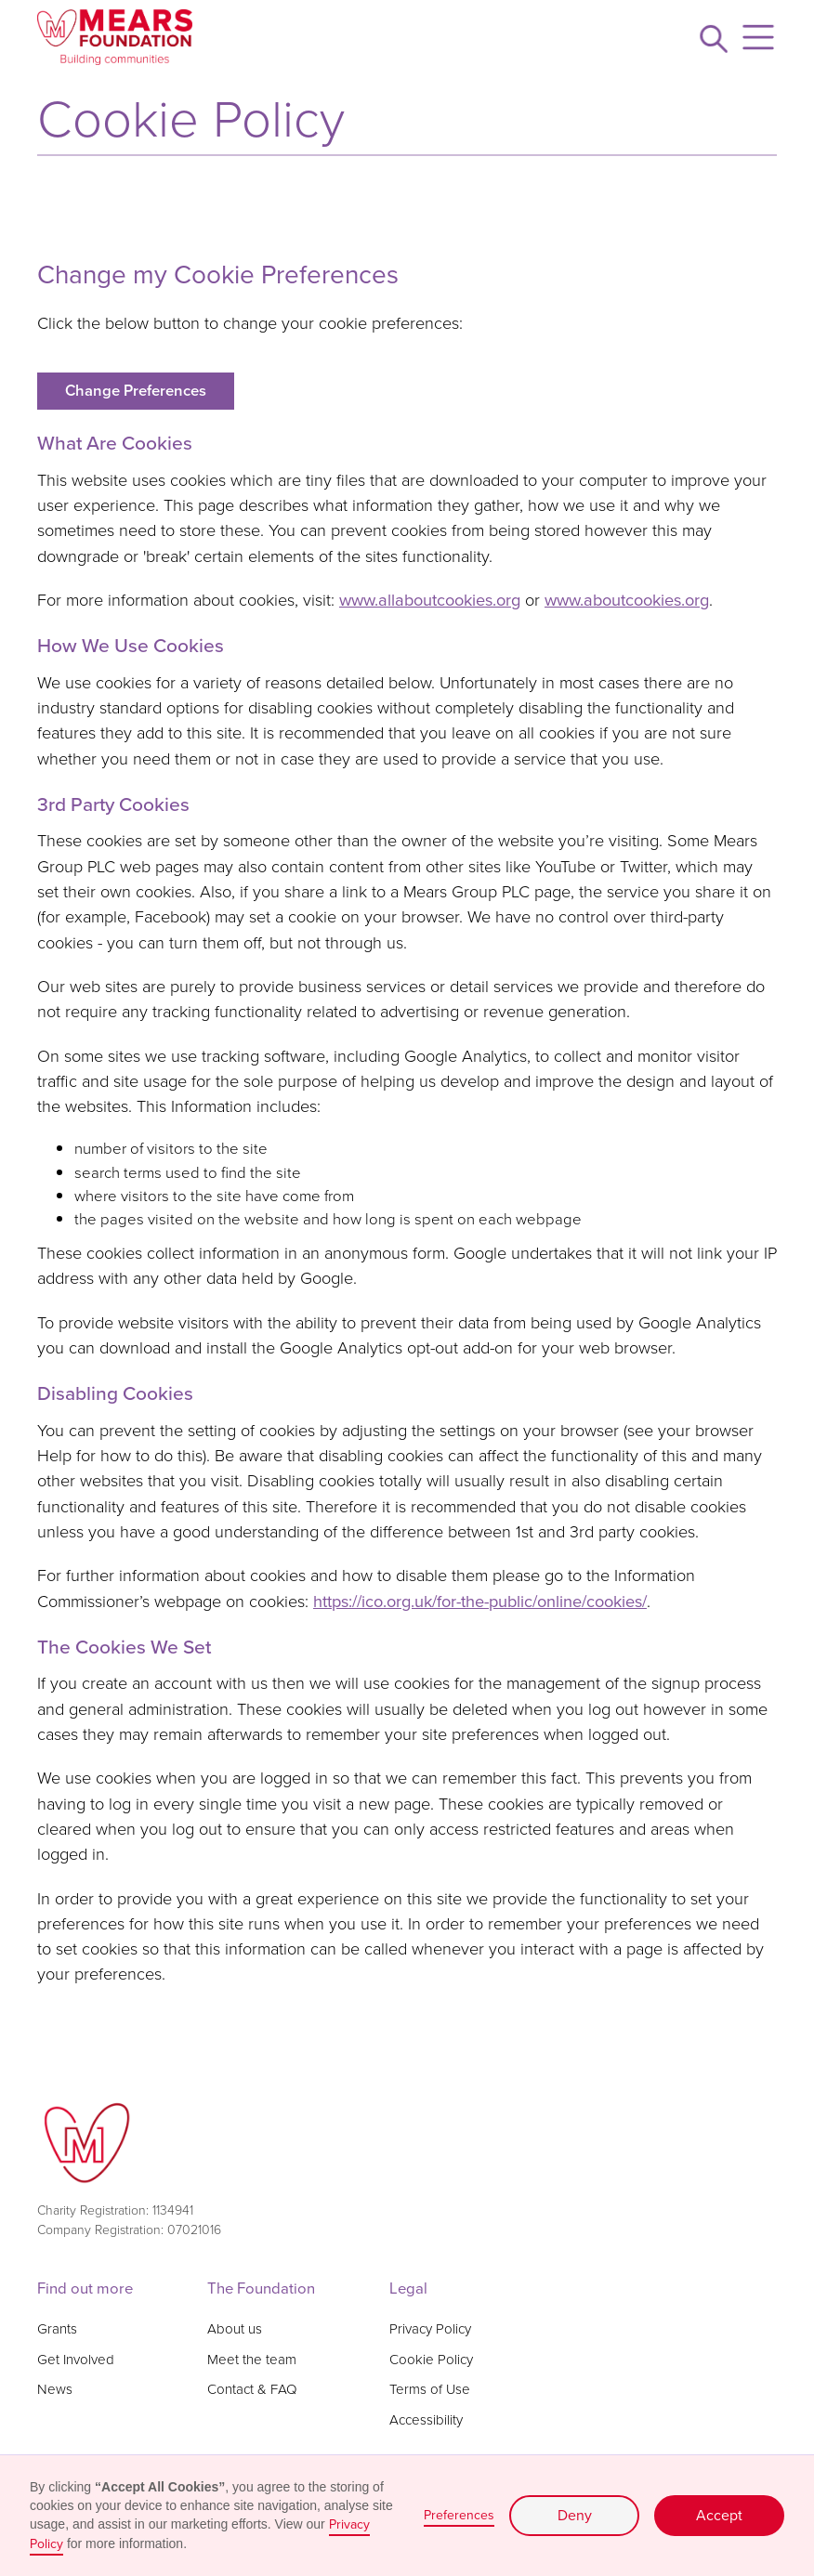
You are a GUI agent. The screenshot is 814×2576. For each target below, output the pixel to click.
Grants (57, 2329)
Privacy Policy (430, 2329)
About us (234, 2329)
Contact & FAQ (252, 2389)
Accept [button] (719, 2515)
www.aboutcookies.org (627, 599)
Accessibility (426, 2420)
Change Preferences (135, 390)
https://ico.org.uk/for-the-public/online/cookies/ (480, 1601)
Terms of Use (429, 2389)
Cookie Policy (431, 2359)
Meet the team (251, 2359)
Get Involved (75, 2359)
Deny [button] (575, 2515)
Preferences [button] (459, 2515)
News (54, 2389)
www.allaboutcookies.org (429, 599)
